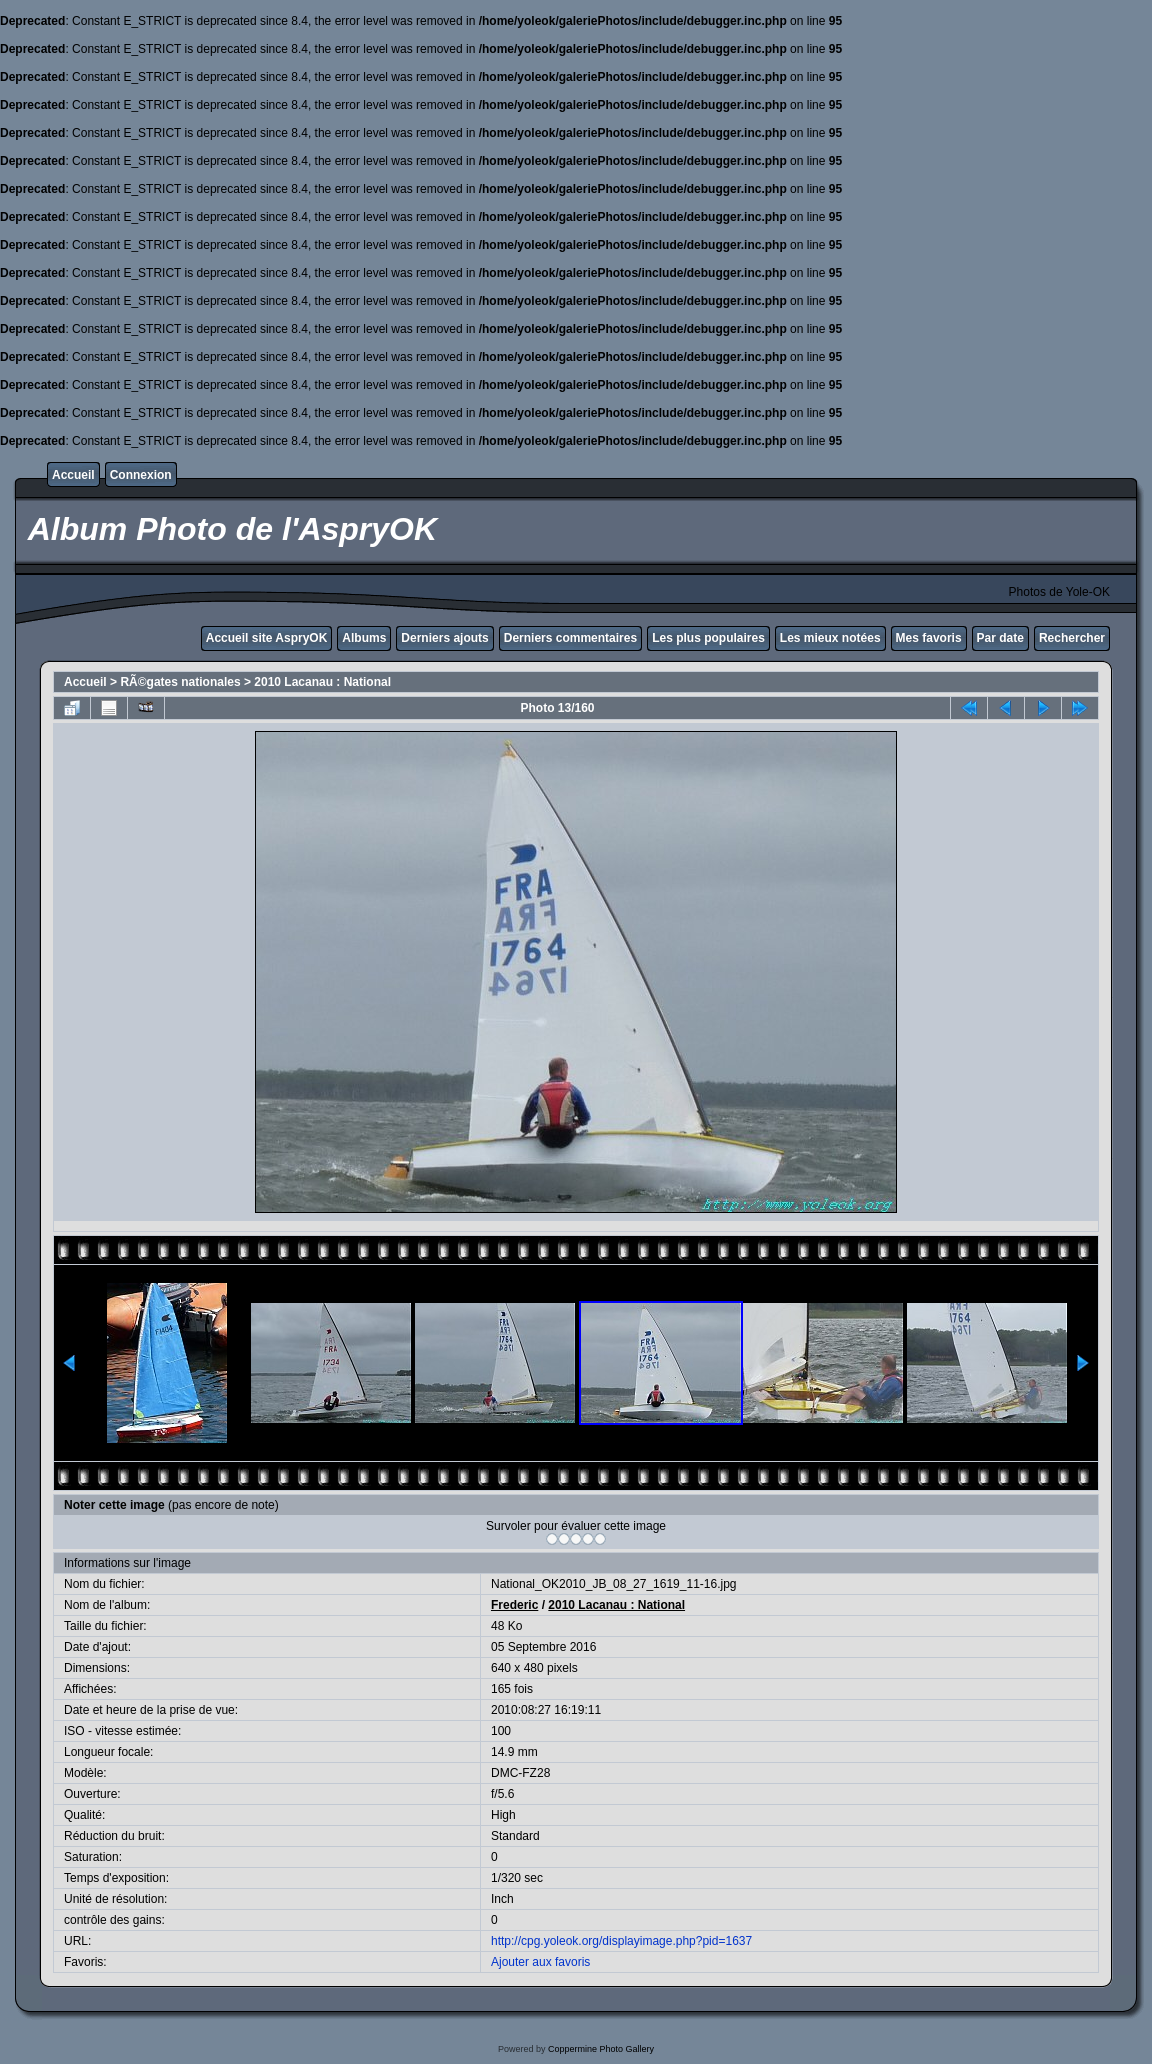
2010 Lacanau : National (322, 682)
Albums (364, 638)
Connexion (141, 475)
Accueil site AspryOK (267, 638)
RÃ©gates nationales (180, 682)
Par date (1000, 638)
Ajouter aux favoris (540, 1962)
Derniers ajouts (444, 638)
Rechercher (1072, 638)
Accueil (73, 475)
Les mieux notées (830, 638)
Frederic (514, 1605)
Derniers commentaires (570, 638)
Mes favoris (929, 638)
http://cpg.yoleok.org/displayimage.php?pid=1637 (621, 1941)
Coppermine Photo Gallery (601, 2049)
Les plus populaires (708, 638)
